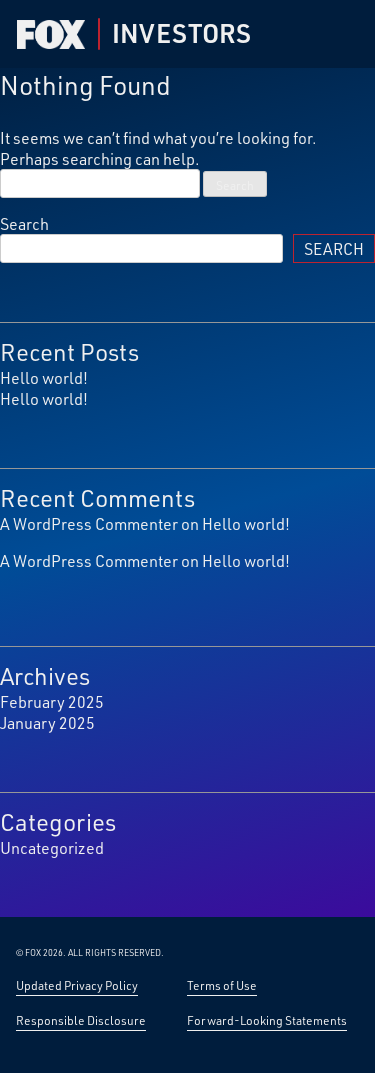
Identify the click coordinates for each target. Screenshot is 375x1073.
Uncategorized (52, 847)
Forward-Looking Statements (267, 1020)
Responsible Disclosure (81, 1020)
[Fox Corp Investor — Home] (51, 34)
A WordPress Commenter (89, 523)
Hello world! (44, 377)
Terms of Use (222, 985)
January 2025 (47, 722)
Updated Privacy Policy (77, 985)
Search (24, 223)
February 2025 (52, 701)
